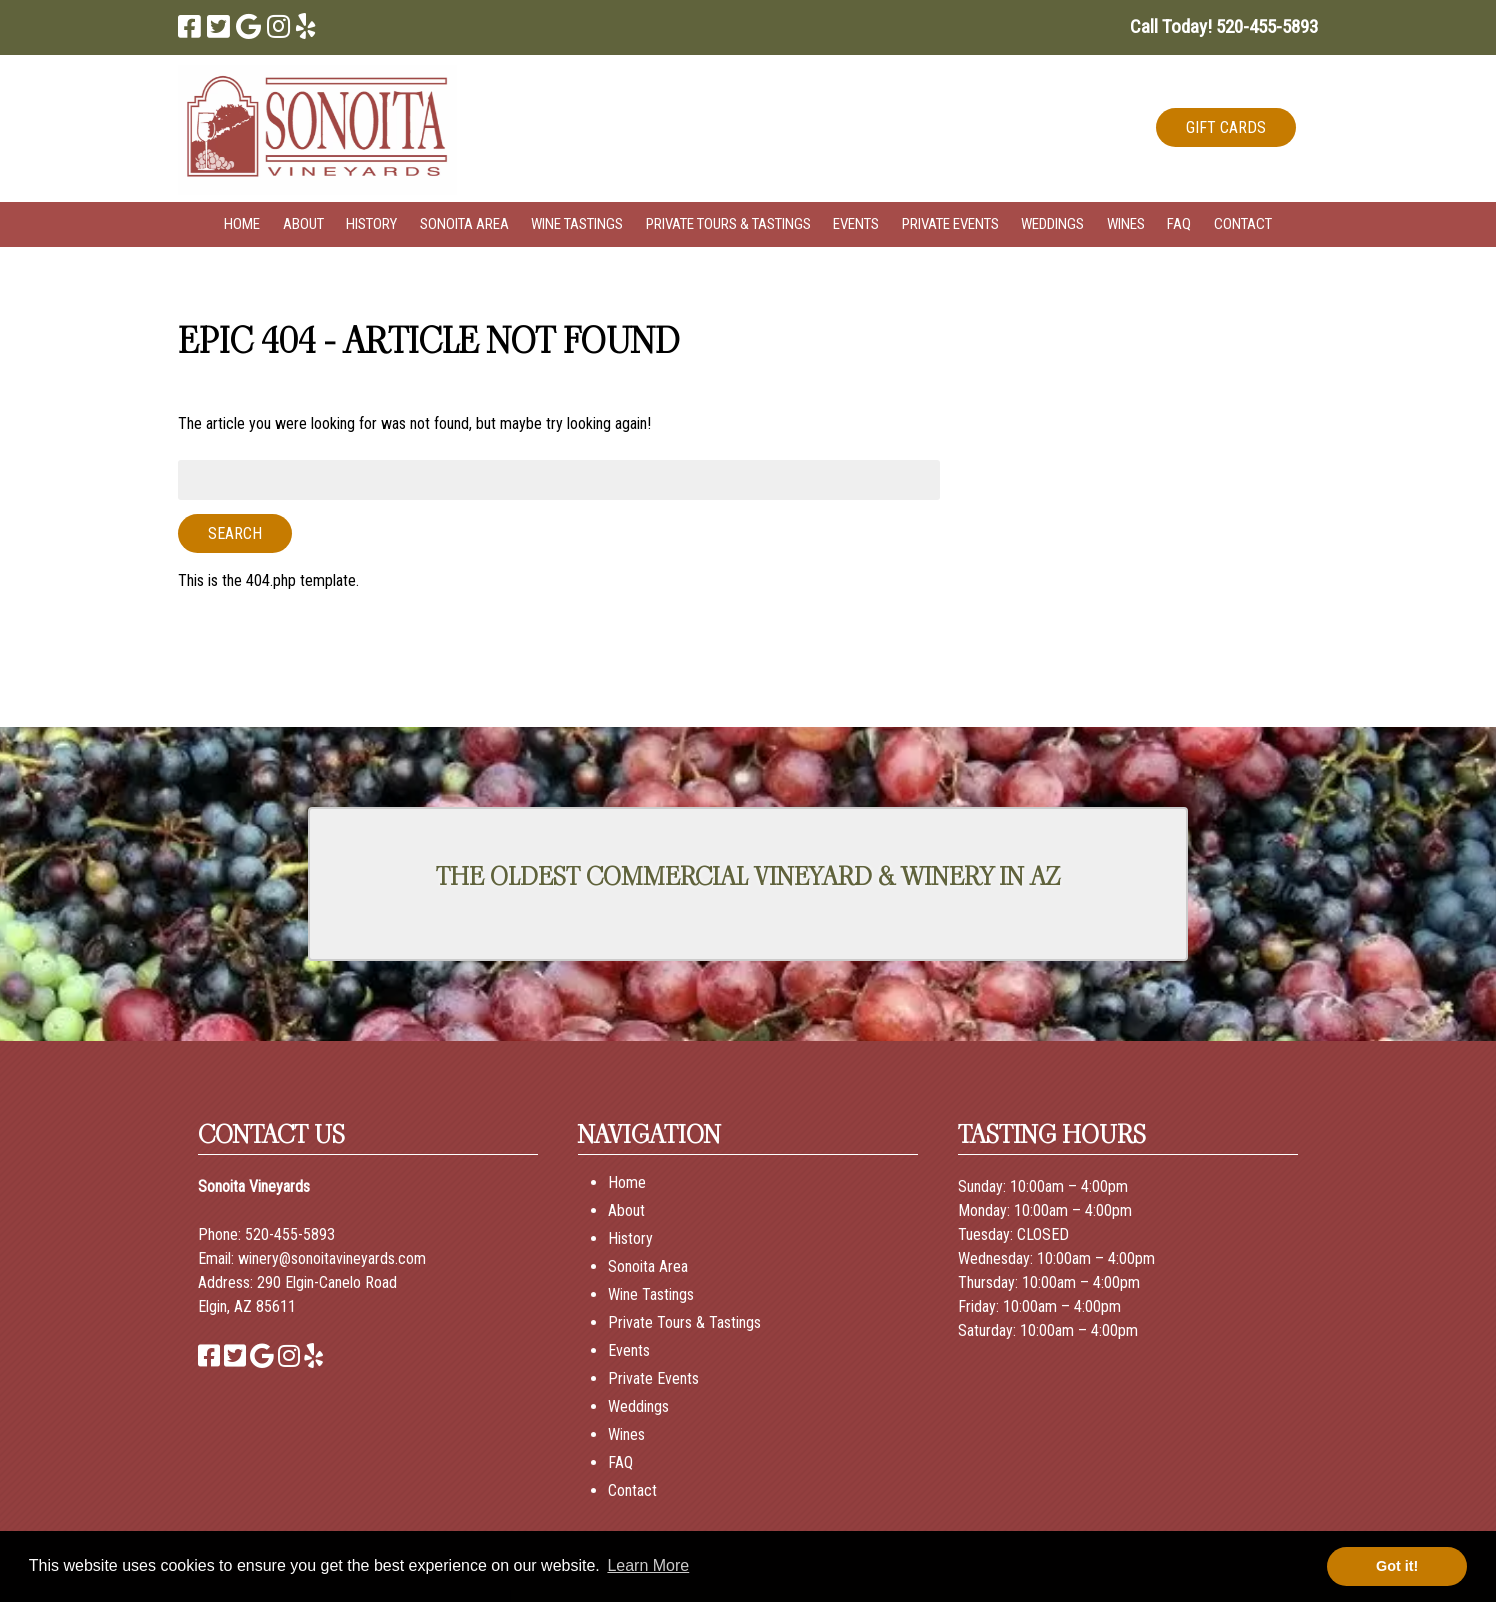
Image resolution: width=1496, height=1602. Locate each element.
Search (235, 533)
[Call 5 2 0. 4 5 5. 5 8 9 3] (1267, 26)
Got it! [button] (1397, 1566)
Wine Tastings (577, 224)
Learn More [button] (648, 1565)
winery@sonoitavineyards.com (332, 1258)
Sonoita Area (464, 224)
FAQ (1179, 224)
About (303, 224)
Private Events (950, 224)
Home (242, 224)
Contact (1243, 224)
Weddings (1052, 224)
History (371, 224)
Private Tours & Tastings (728, 224)
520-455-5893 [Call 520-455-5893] (290, 1234)
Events (856, 224)
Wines (1126, 224)
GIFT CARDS (1226, 127)
